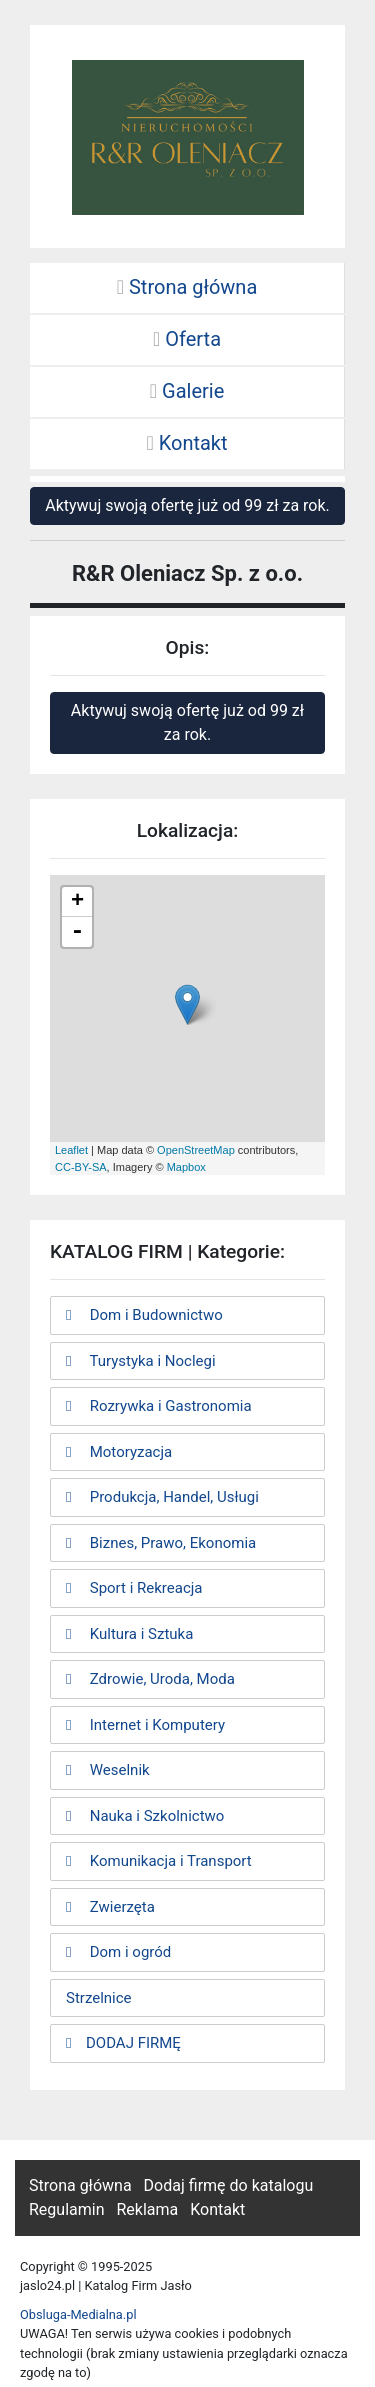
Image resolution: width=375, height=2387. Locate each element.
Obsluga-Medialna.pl (78, 2314)
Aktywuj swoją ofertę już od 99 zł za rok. (187, 505)
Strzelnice (99, 1998)
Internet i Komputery (145, 1725)
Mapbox (186, 1167)
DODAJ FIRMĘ (123, 2043)
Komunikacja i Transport (159, 1861)
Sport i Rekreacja (134, 1588)
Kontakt (186, 443)
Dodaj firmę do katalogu (229, 2185)
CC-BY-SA (81, 1167)
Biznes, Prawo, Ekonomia (161, 1543)
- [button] (77, 932)
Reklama (147, 2209)
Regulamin (67, 2209)
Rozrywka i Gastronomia (159, 1406)
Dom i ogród (118, 1952)
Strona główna (187, 287)
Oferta (187, 339)
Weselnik (108, 1770)
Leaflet (71, 1150)
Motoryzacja (119, 1452)
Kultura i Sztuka (129, 1634)
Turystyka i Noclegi (141, 1361)
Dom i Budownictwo (144, 1315)
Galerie (187, 391)
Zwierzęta (110, 1907)
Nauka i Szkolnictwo (145, 1816)
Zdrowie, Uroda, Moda (150, 1679)
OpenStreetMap (196, 1150)
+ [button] (77, 902)
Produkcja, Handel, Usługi (162, 1497)
